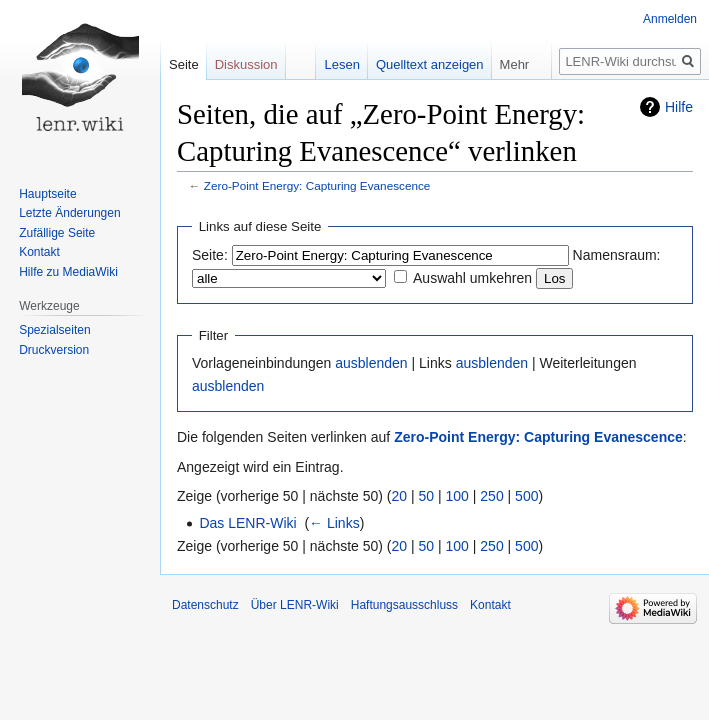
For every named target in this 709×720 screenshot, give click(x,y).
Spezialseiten (54, 330)
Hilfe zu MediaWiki (68, 272)
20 (400, 496)
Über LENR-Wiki (295, 605)
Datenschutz (205, 605)
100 (457, 496)
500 (526, 496)
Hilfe (679, 107)
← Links (334, 523)
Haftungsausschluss (404, 605)
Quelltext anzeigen (430, 64)
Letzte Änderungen (69, 213)
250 (491, 496)
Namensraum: (617, 255)
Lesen (341, 64)
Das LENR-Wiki (247, 523)
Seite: (210, 255)
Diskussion (246, 64)
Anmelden (670, 19)
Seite (184, 64)
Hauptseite (47, 194)
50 (427, 496)
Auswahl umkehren (472, 278)
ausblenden (371, 363)
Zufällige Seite (57, 233)
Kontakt (39, 252)
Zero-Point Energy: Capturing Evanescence (317, 185)
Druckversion (54, 350)
